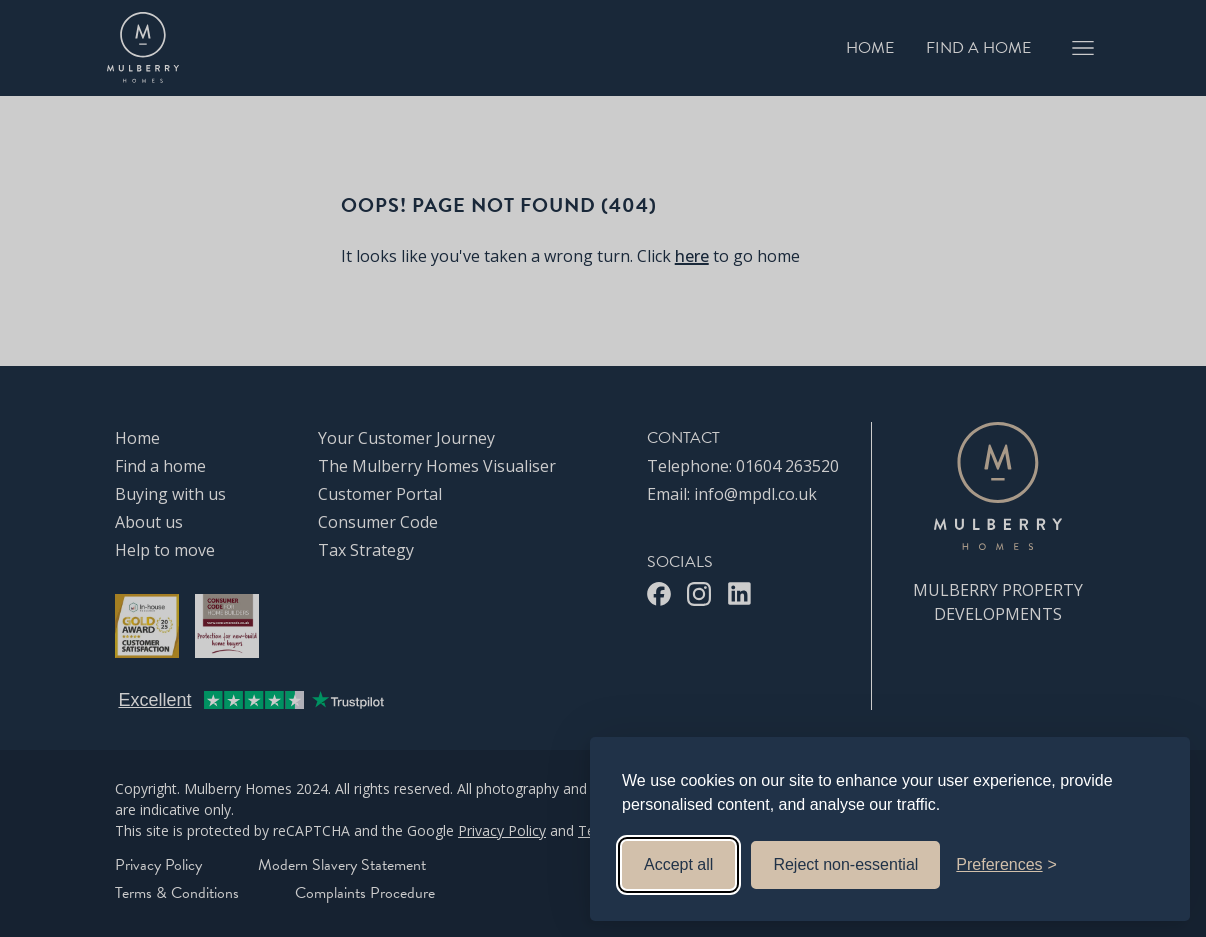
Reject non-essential (845, 864)
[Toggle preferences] (1006, 865)
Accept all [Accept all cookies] (678, 864)
